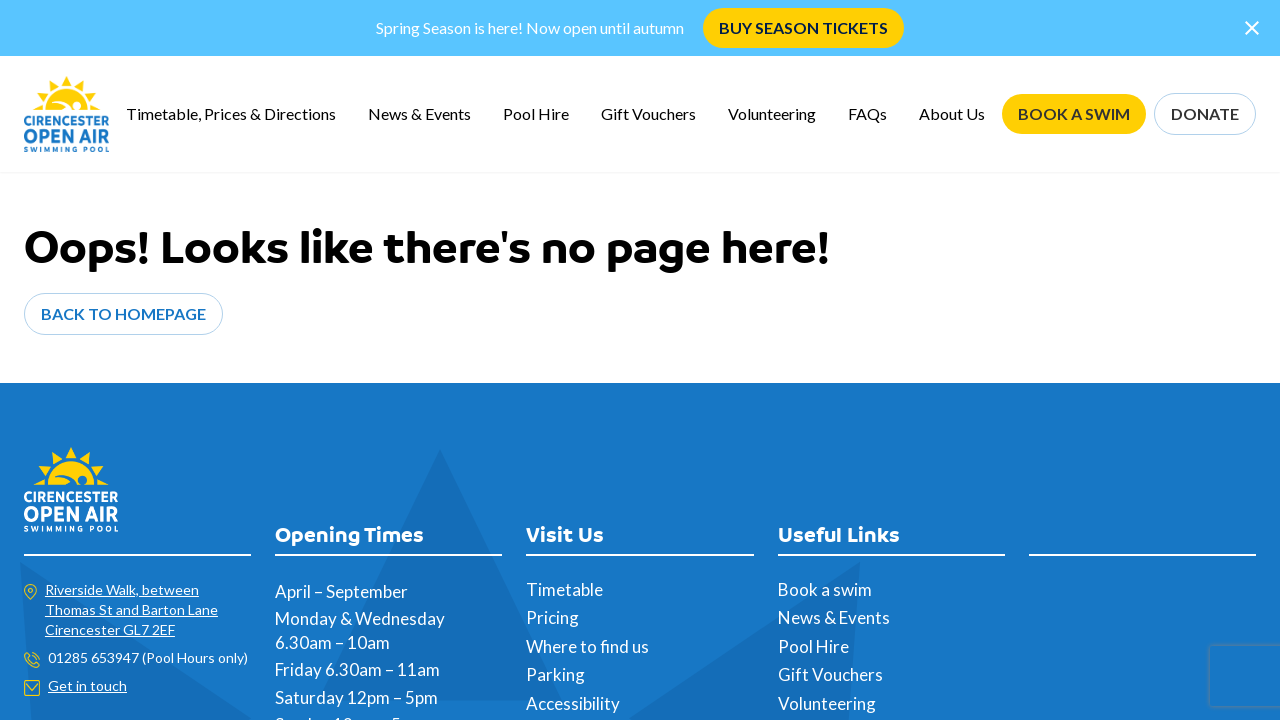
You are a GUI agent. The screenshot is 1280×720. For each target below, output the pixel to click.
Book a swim (825, 589)
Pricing (552, 617)
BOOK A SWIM (1074, 113)
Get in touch (87, 685)
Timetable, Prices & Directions (231, 113)
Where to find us (587, 646)
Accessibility (573, 703)
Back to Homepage (123, 313)
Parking (555, 674)
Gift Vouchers (648, 113)
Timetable (564, 589)
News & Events (419, 113)
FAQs (867, 113)
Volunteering (772, 113)
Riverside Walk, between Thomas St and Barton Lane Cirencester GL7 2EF (131, 609)
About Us (952, 113)
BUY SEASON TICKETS (803, 27)
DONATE (1205, 113)
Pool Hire (536, 113)
